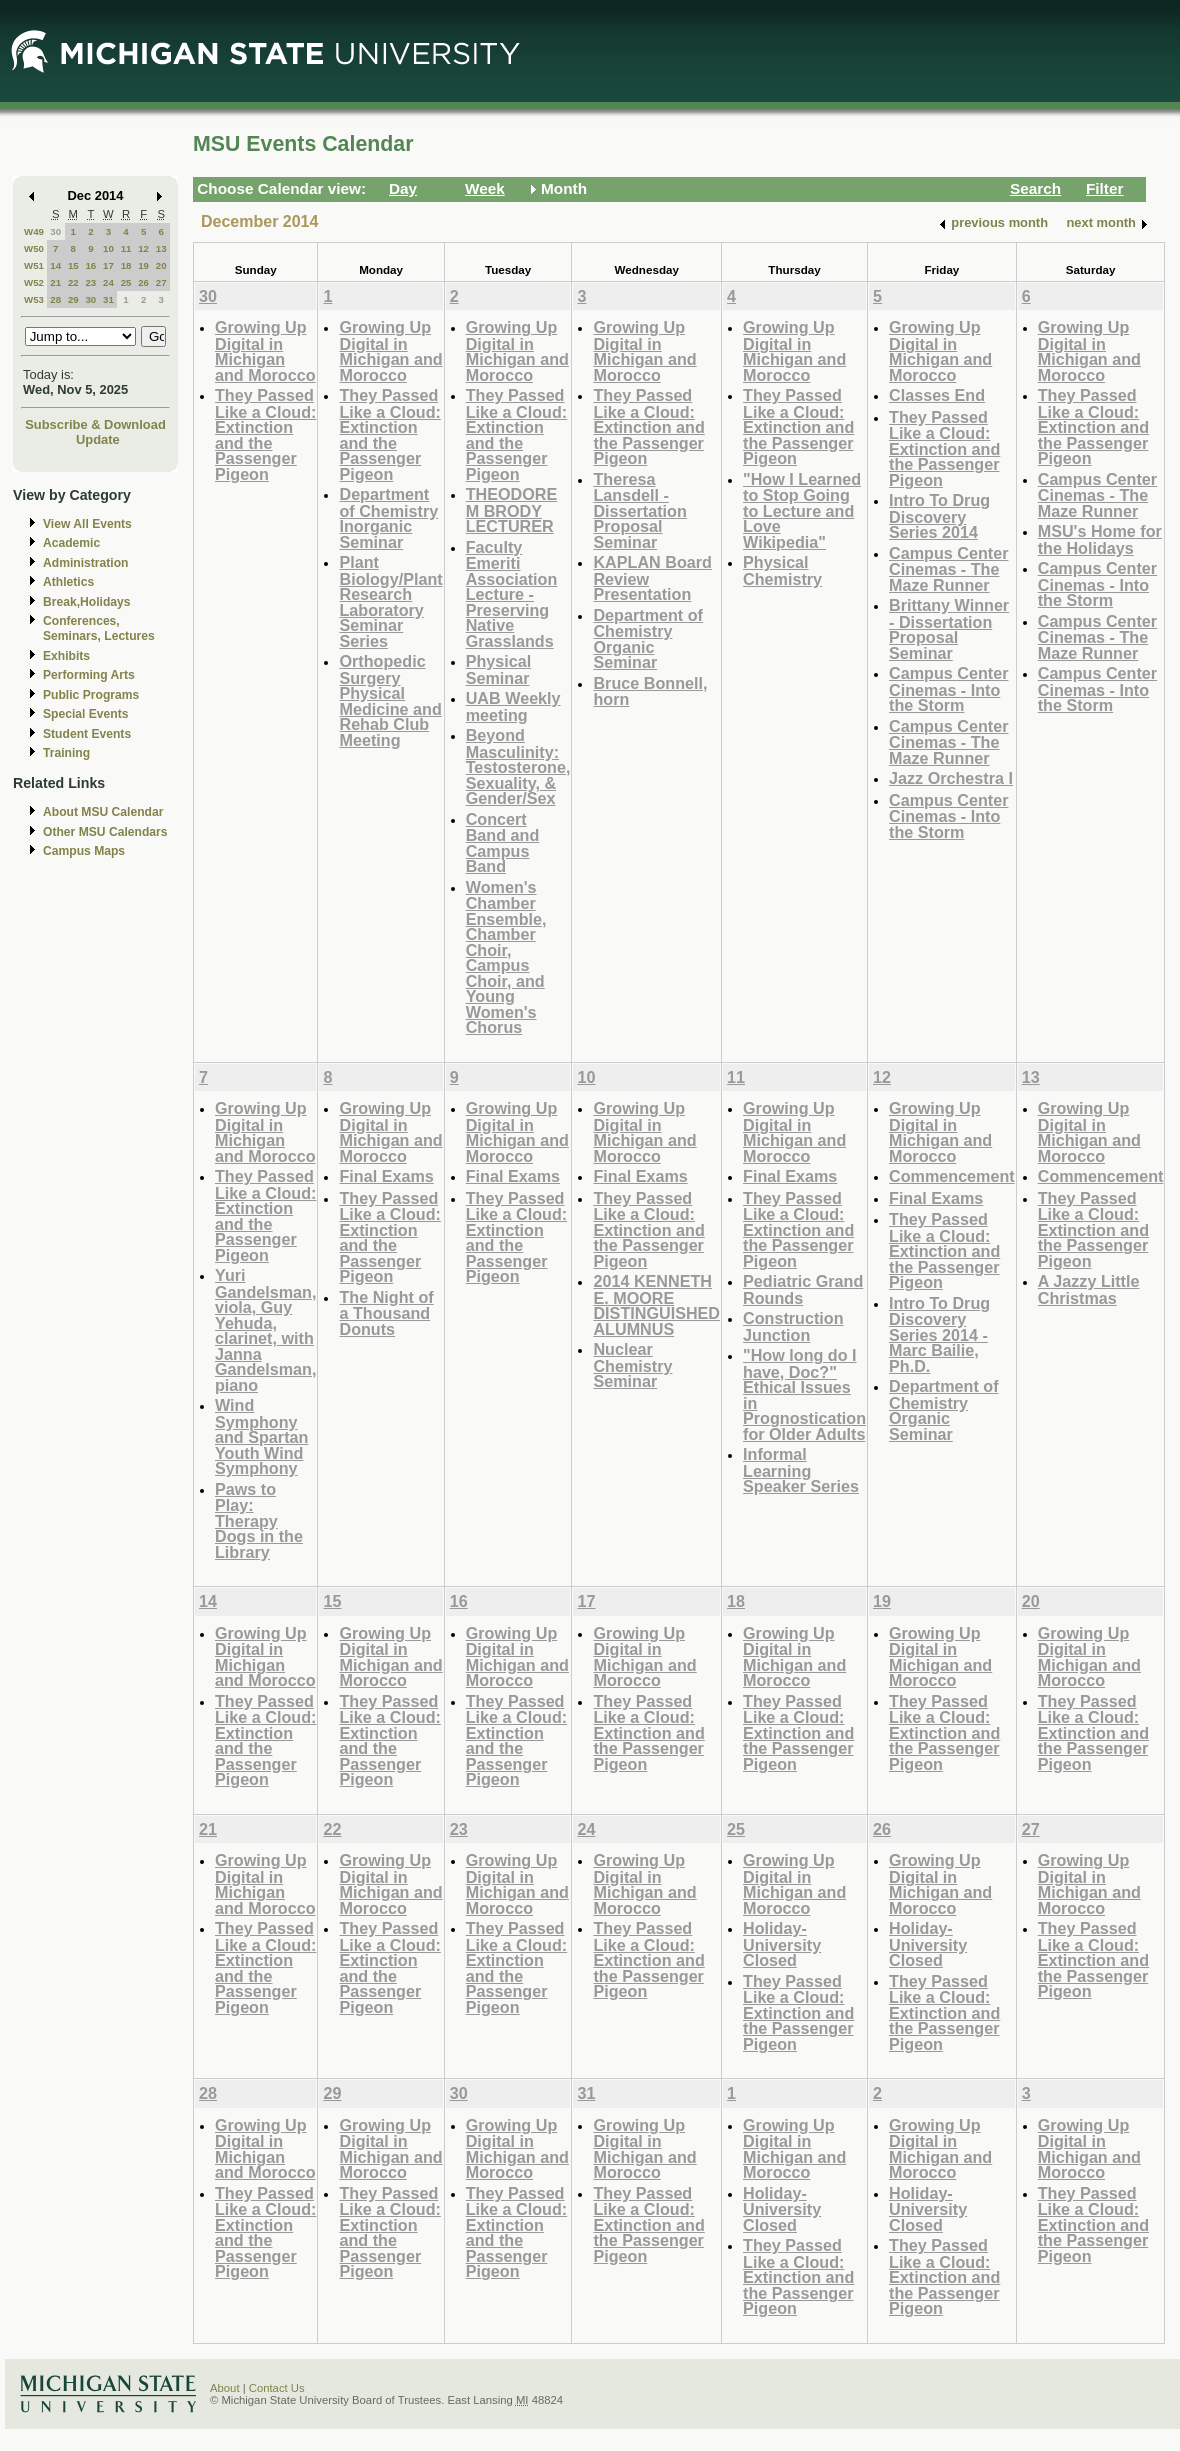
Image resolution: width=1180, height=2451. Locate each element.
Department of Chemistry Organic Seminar (648, 639)
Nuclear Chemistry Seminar (632, 1365)
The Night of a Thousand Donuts (386, 1313)
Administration (85, 563)
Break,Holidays (87, 602)
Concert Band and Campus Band (503, 843)
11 (126, 248)
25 (126, 282)
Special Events (85, 714)
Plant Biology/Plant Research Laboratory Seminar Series (390, 601)
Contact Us (277, 2388)
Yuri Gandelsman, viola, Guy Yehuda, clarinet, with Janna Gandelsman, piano (265, 1330)
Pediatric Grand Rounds (803, 1289)
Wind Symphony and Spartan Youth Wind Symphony (261, 1436)
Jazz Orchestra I (951, 778)
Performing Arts (89, 675)
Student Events (87, 734)
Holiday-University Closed (782, 1944)
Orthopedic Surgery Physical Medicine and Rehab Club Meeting (390, 700)
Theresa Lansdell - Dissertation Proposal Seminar (639, 510)
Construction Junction (793, 1326)
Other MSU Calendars (105, 832)
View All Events (87, 524)
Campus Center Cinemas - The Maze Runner (948, 569)
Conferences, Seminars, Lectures (99, 628)
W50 (34, 248)
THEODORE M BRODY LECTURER (512, 510)
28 (55, 299)
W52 (34, 282)
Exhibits (66, 656)
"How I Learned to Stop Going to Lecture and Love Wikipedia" (802, 510)
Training (66, 753)
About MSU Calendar (103, 812)
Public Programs (91, 695)
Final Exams (386, 1176)
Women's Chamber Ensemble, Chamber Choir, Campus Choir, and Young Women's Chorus (506, 957)
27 (161, 282)
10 (108, 248)
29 (73, 299)
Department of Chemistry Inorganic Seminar (388, 518)
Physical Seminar (499, 669)
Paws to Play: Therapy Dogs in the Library (259, 1520)
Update (98, 439)
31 (108, 299)
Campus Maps (84, 851)
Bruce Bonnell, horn (650, 691)
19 (143, 265)
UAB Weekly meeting (513, 706)
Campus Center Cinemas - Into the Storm (948, 689)
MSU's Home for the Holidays (1100, 539)
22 (73, 282)
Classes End (937, 395)
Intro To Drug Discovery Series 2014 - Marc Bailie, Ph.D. (939, 1334)
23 (90, 282)
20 (161, 265)
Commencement (952, 1176)
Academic (71, 543)
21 (55, 282)
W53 (34, 299)
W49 (34, 231)
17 (108, 265)
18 (126, 265)
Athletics (68, 582)
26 (143, 282)
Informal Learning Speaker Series (801, 1470)
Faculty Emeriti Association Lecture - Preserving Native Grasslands (512, 594)
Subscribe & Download (95, 424)
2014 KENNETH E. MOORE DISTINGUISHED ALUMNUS (656, 1305)
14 (55, 265)
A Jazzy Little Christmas (1089, 1289)
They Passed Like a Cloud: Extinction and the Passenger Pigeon (265, 434)
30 (55, 231)
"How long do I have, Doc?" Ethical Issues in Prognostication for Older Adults (804, 1394)
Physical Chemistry (782, 570)
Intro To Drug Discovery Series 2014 (939, 516)
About (225, 2388)
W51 (34, 265)
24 (108, 282)
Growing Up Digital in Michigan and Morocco (265, 351)
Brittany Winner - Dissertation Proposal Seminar (949, 629)
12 (143, 248)
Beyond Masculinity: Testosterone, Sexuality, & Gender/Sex (518, 766)
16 (90, 265)
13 (161, 248)
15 (73, 265)
